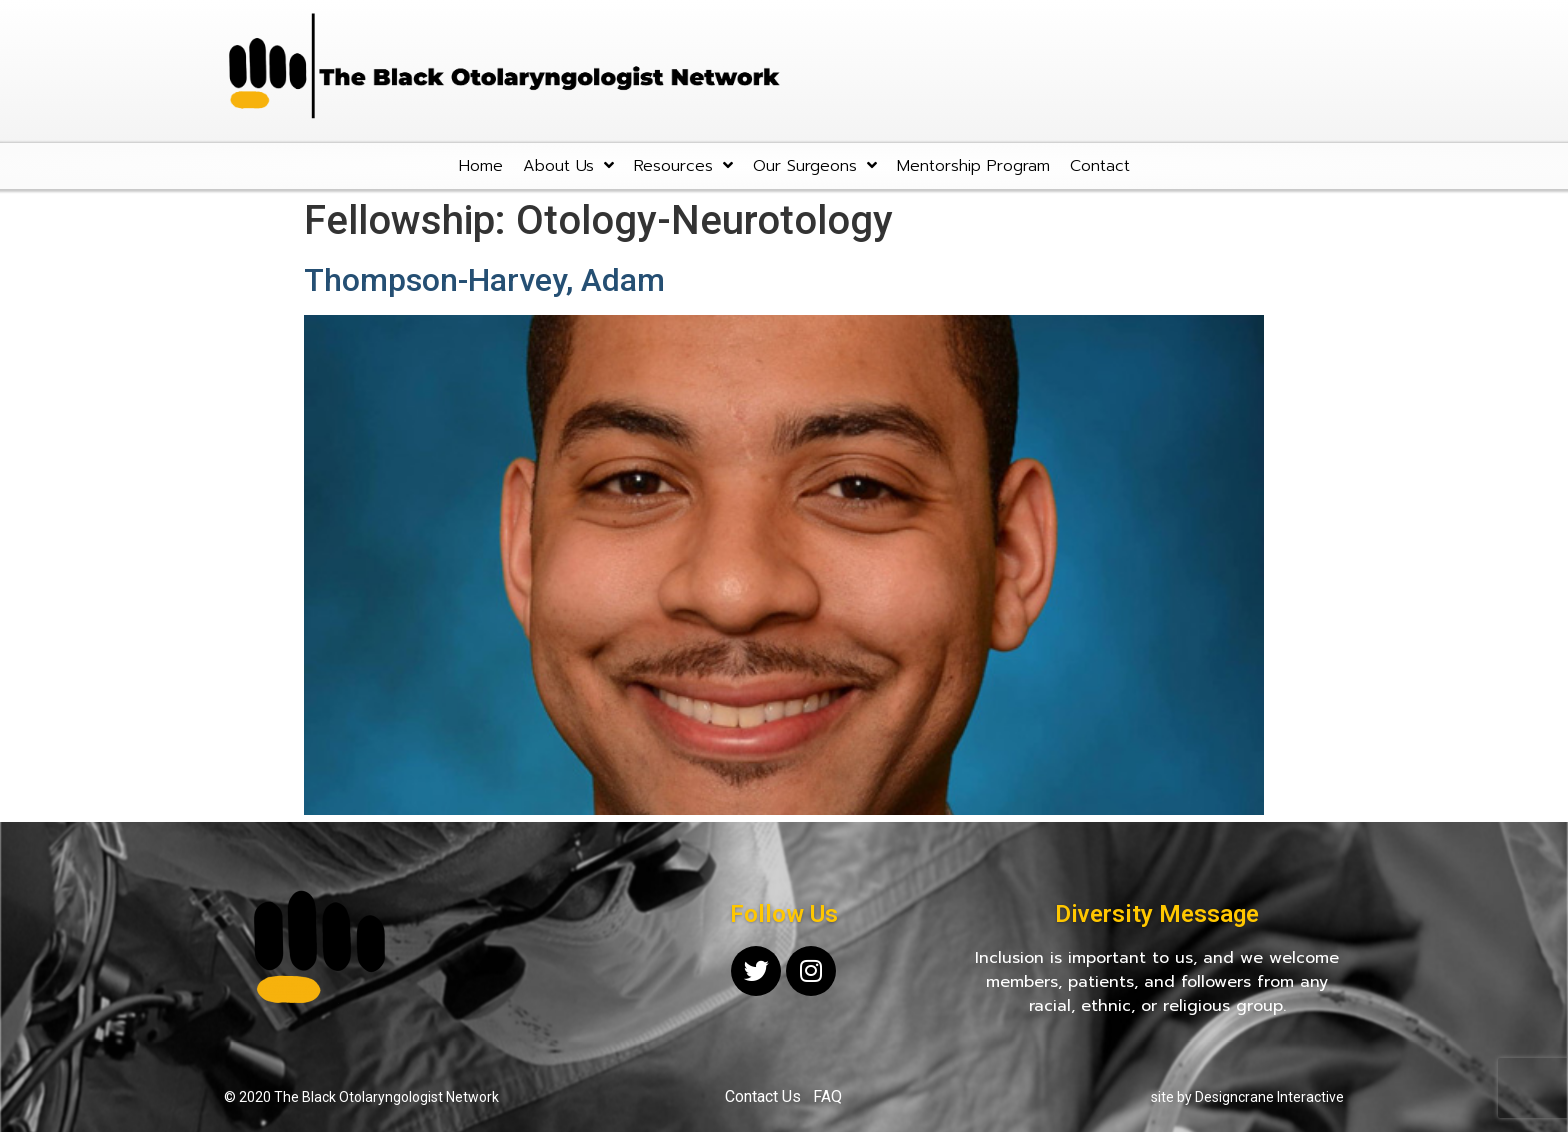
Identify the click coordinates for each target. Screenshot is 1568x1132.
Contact (1100, 166)
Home (481, 166)
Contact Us (763, 1096)
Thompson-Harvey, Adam (484, 280)
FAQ (827, 1096)
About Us (568, 165)
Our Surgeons (815, 165)
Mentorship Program (973, 166)
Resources (683, 165)
